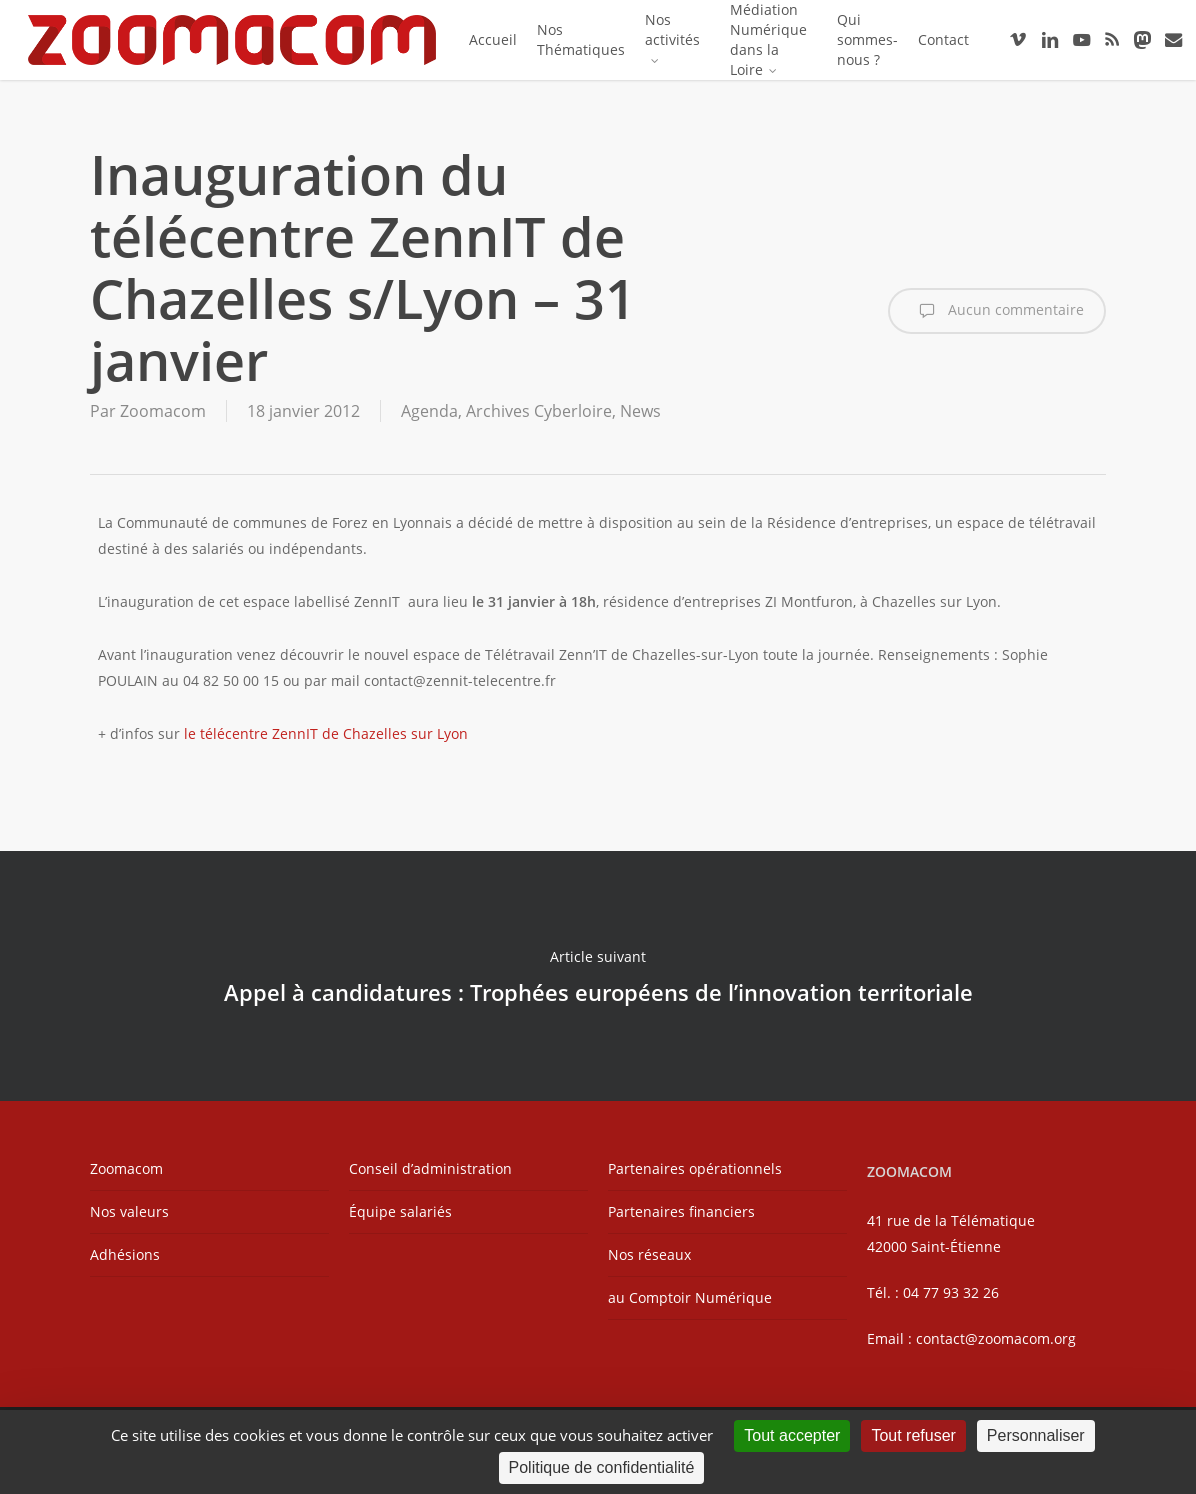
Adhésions (125, 1254)
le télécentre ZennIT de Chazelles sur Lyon (326, 733)
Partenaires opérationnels (695, 1168)
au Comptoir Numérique (690, 1297)
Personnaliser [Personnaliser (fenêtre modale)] (1036, 1435)
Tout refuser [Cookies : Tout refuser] (913, 1435)
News (640, 411)
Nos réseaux (649, 1254)
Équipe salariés (400, 1211)
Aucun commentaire (997, 311)
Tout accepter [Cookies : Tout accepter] (792, 1435)
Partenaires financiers (681, 1211)
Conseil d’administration (430, 1168)
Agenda (429, 411)
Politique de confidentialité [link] (602, 1467)
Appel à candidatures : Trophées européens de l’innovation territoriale (598, 976)
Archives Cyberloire (539, 411)
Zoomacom (163, 411)
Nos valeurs (129, 1211)
